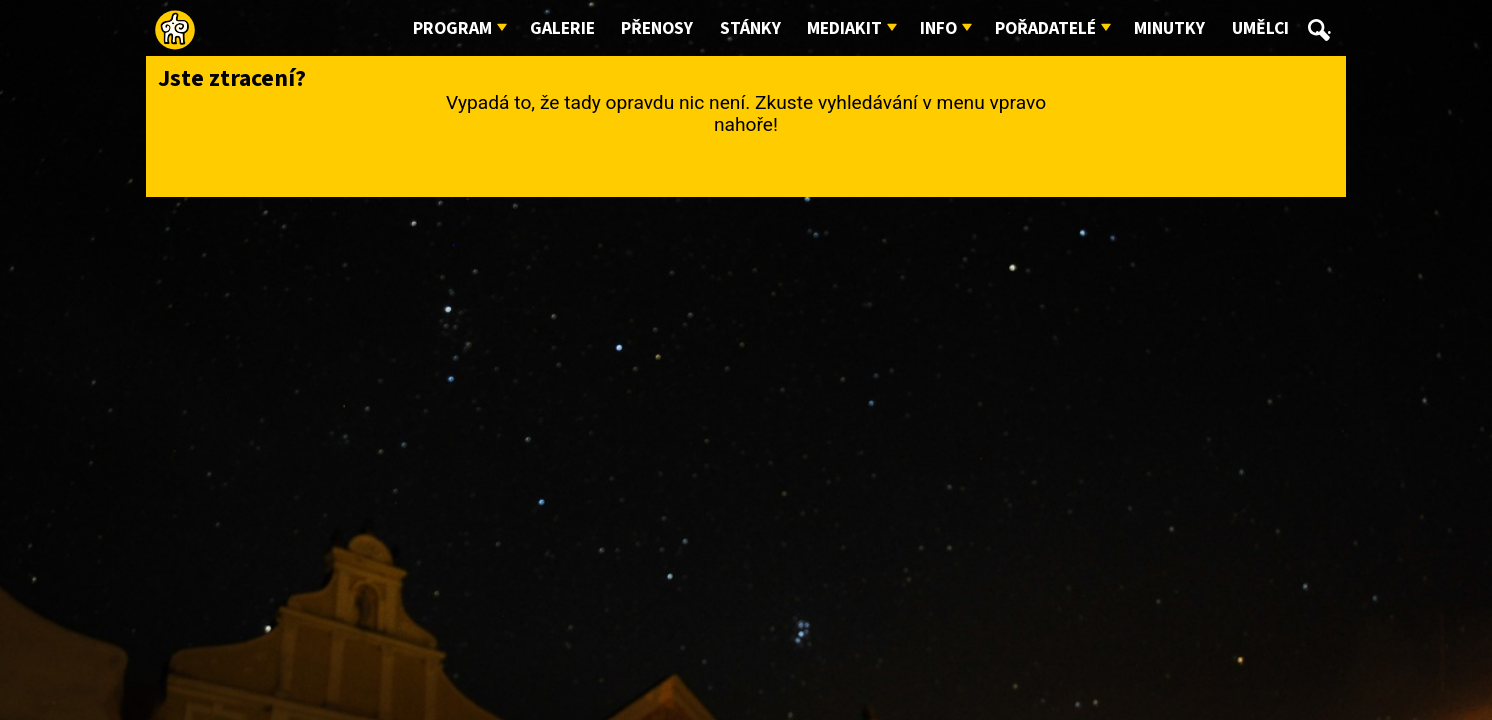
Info (938, 28)
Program (452, 28)
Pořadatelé (1045, 28)
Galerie (562, 28)
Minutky (1169, 28)
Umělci (1260, 28)
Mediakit (844, 28)
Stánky (750, 28)
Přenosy (657, 28)
